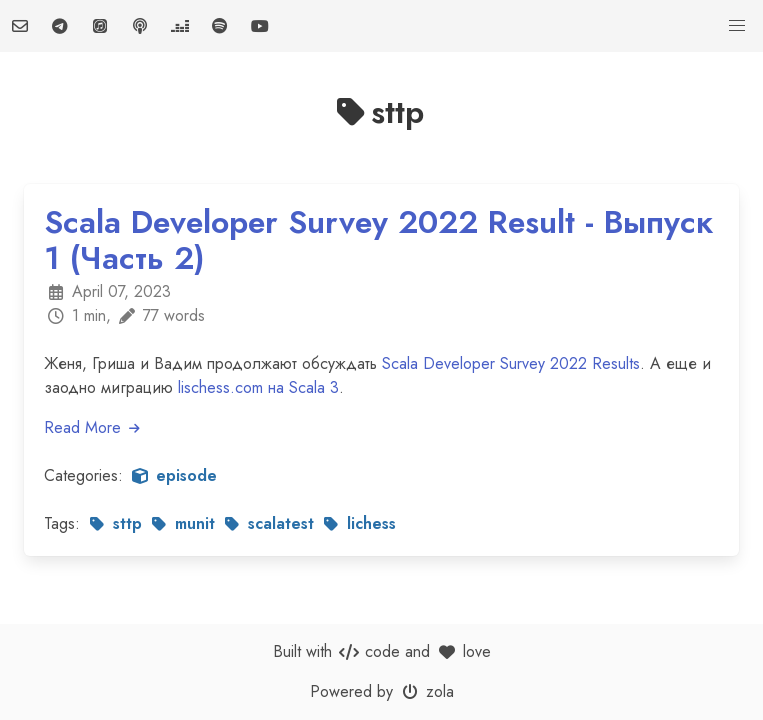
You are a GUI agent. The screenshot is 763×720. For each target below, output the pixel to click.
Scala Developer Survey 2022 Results (511, 363)
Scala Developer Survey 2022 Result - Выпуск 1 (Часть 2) (378, 240)
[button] (737, 26)
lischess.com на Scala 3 (258, 387)
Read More (93, 427)
